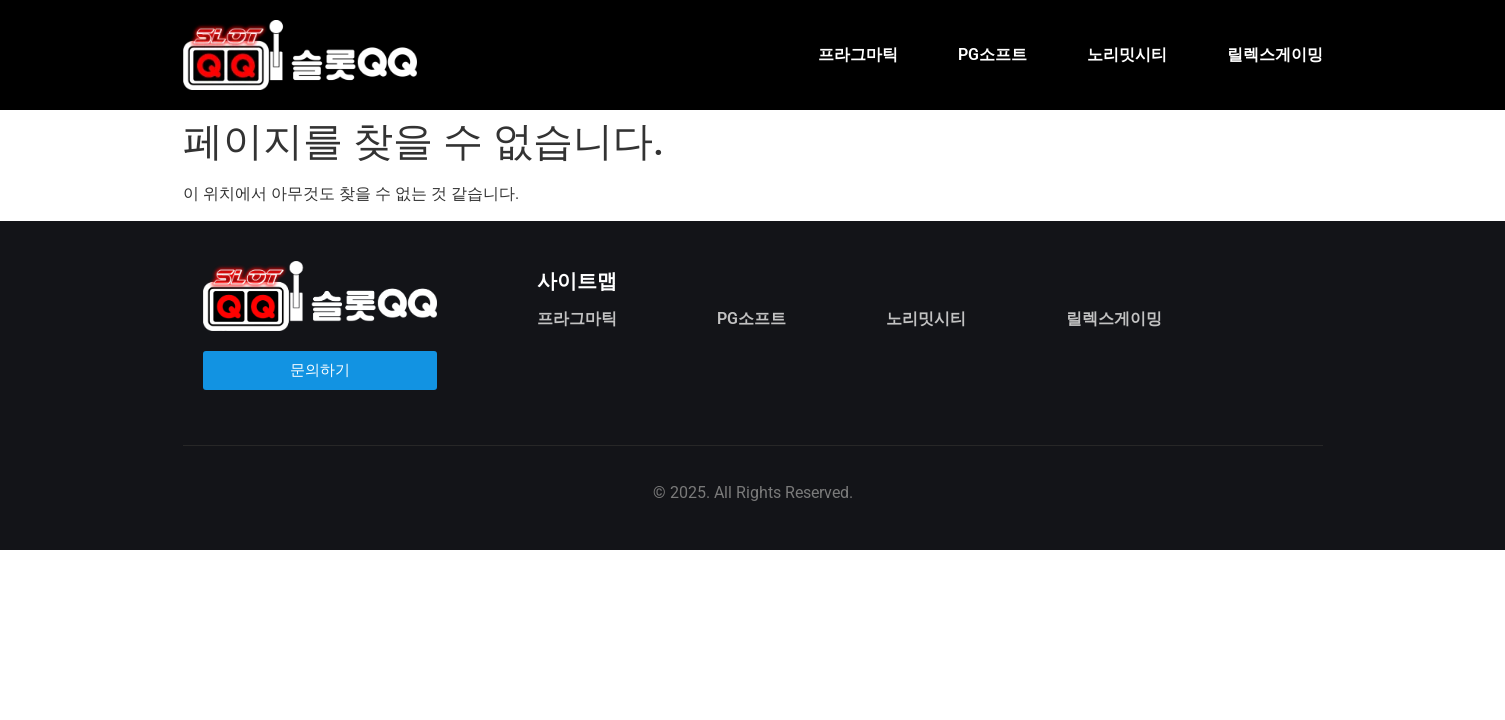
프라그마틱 (858, 54)
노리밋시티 (1127, 54)
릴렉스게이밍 (1275, 54)
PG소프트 (992, 54)
